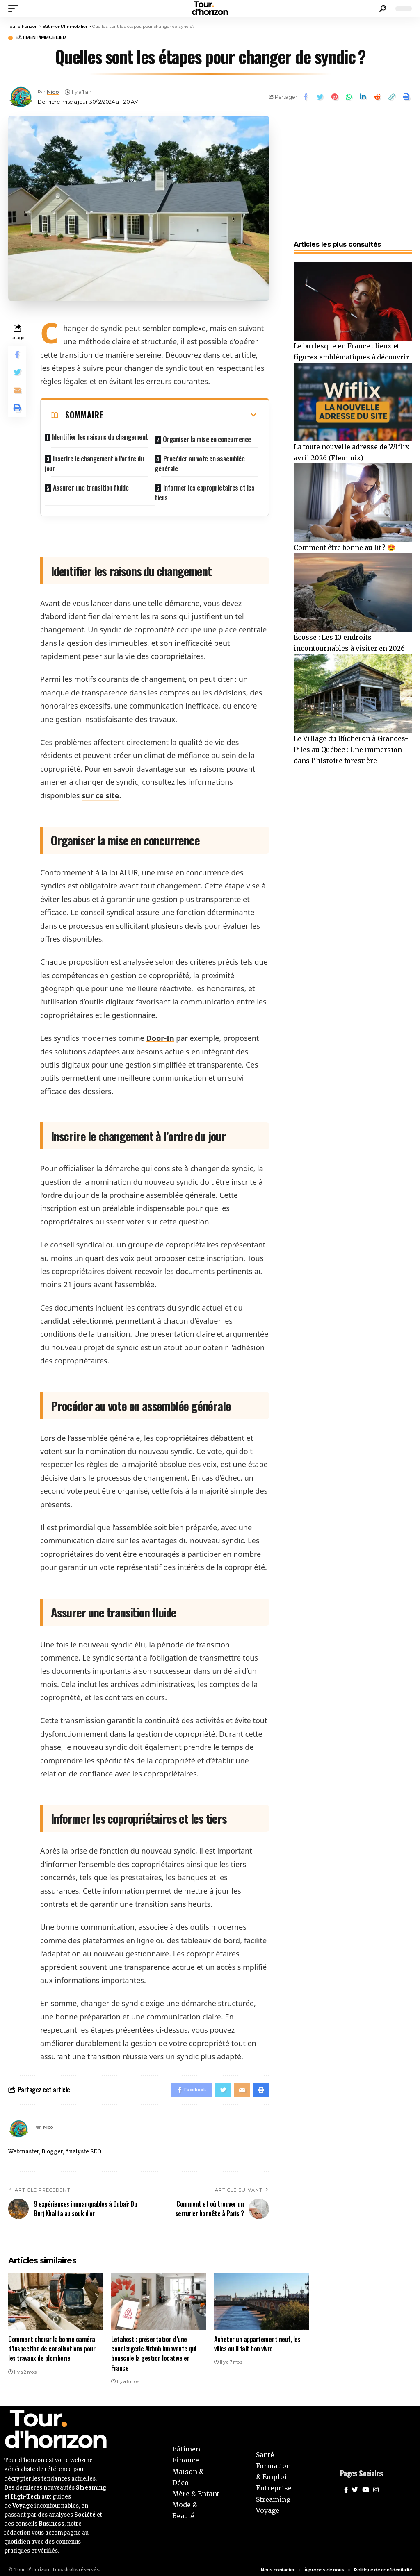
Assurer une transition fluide (91, 481)
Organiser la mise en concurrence (207, 437)
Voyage (267, 2506)
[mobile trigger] (15, 8)
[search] (383, 9)
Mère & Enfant (195, 2489)
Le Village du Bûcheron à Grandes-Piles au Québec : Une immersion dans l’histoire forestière (351, 750)
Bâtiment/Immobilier (47, 38)
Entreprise (274, 2483)
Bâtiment (187, 2444)
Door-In (160, 1031)
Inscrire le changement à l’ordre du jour (94, 459)
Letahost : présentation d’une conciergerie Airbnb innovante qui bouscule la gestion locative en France (153, 2349)
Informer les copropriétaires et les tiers (204, 486)
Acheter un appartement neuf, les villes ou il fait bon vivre (257, 2339)
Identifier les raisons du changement (100, 437)
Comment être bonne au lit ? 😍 (344, 548)
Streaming (273, 2494)
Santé (265, 2450)
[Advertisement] (353, 174)
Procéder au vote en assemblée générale (199, 459)
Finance (185, 2455)
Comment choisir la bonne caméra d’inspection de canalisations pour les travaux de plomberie (51, 2344)
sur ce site (100, 789)
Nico (54, 93)
